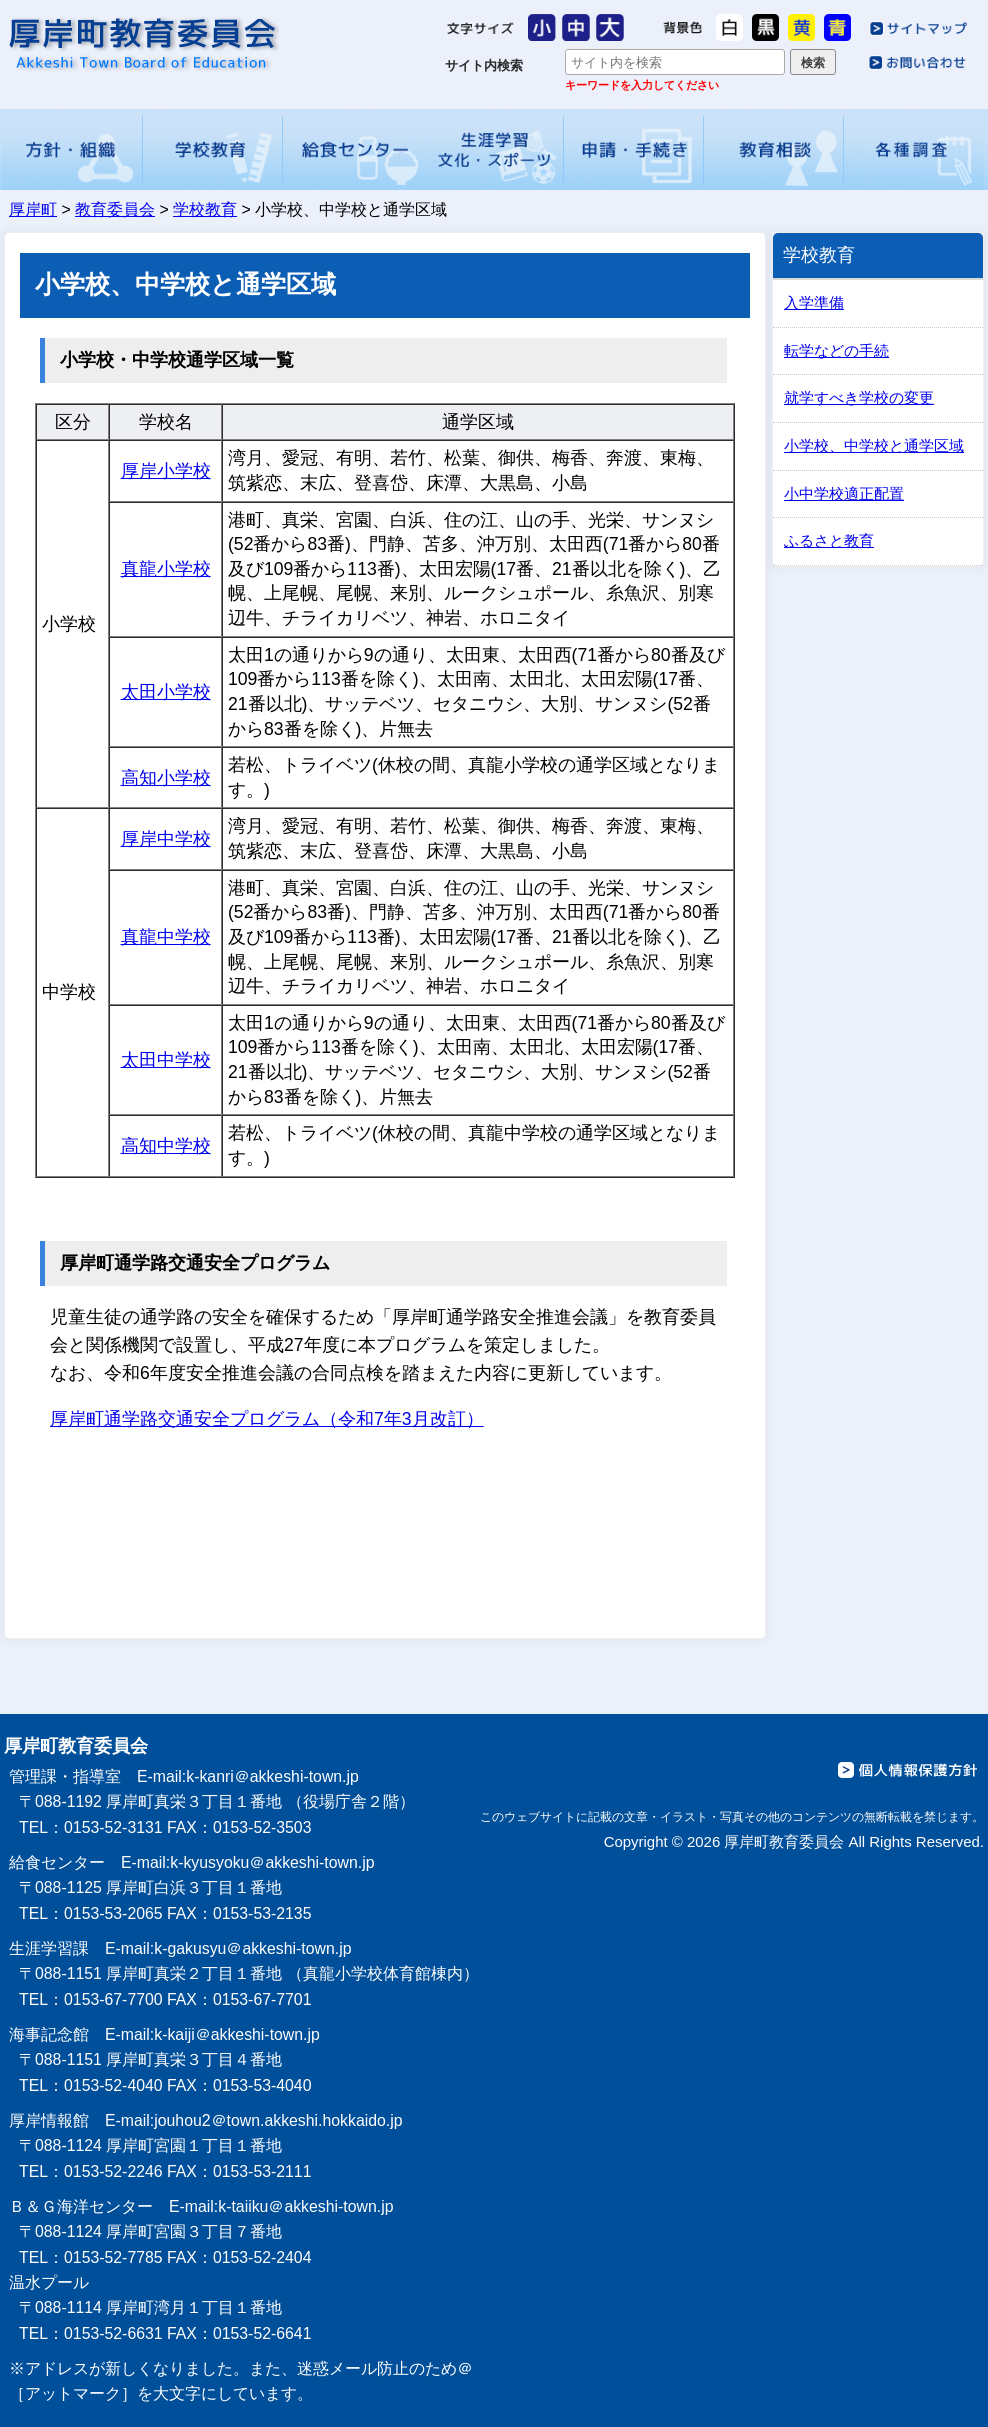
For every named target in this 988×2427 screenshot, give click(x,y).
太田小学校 (166, 692)
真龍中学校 (166, 937)
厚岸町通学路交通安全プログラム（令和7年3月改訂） (267, 1419)
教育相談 (774, 149)
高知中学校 (166, 1146)
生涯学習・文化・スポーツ (493, 149)
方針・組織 (72, 149)
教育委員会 (115, 209)
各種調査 (915, 149)
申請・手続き (634, 149)
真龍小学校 (166, 569)
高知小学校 (166, 778)
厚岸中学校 (166, 839)
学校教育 (213, 149)
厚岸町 (33, 209)
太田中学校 (166, 1060)
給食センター (353, 149)
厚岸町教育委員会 (141, 44)
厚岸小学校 (166, 471)
